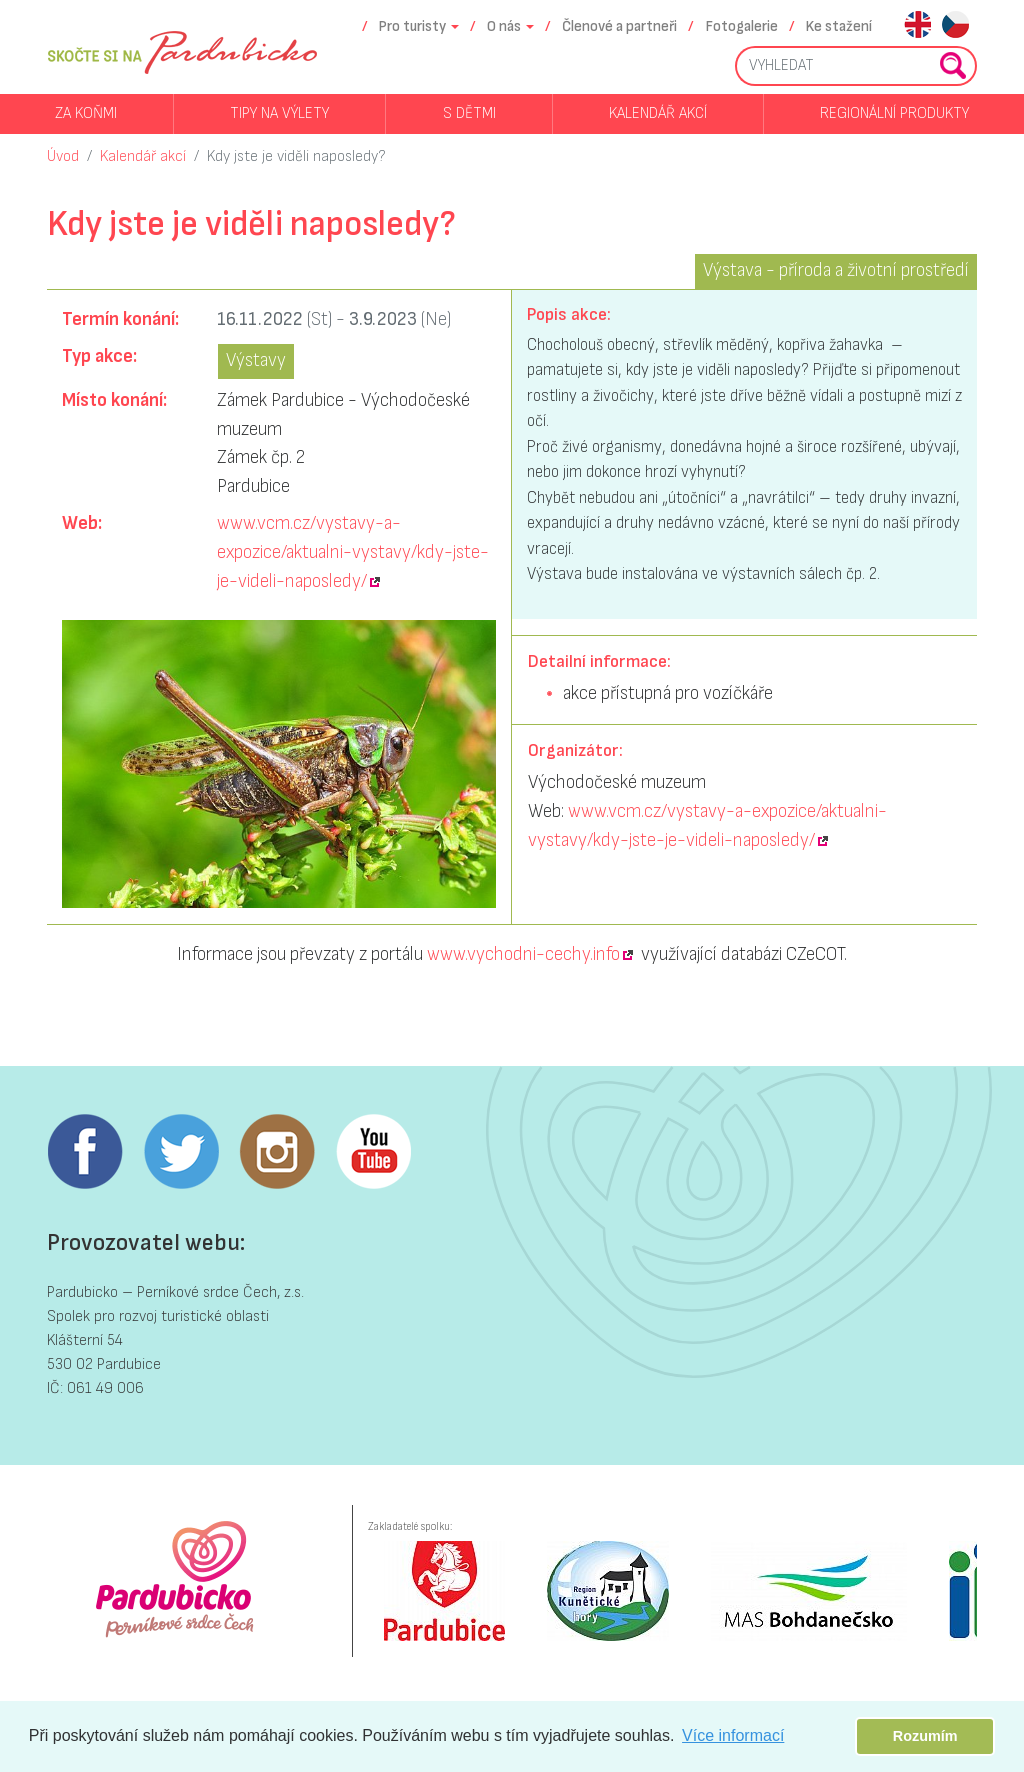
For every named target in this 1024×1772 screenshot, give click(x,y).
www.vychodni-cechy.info (523, 954)
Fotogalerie (742, 26)
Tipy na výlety (279, 113)
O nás (504, 26)
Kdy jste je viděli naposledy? (296, 156)
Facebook (85, 1152)
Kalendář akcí (658, 113)
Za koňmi (86, 113)
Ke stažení (839, 26)
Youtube (373, 1152)
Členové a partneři (619, 26)
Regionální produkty (894, 113)
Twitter (181, 1152)
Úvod (63, 156)
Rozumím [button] (925, 1736)
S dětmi (469, 113)
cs (955, 26)
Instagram (277, 1152)
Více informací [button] (733, 1735)
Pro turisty (412, 26)
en (917, 26)
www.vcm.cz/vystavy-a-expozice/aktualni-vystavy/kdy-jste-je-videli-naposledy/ (353, 552)
